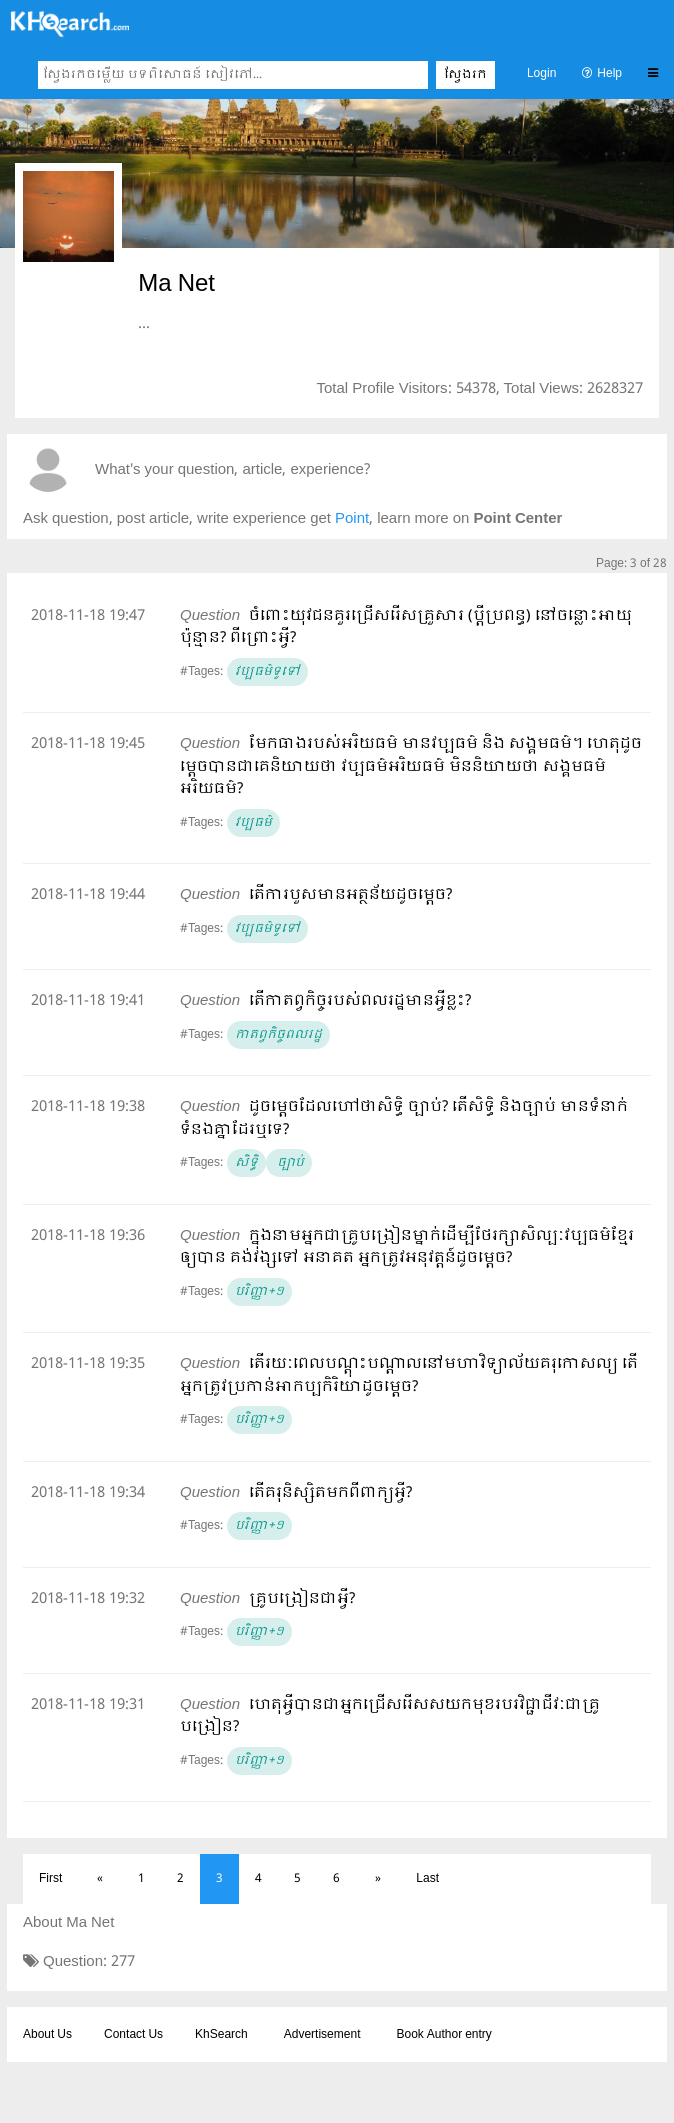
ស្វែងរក (465, 75)
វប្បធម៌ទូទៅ (267, 672)
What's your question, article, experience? (232, 470)
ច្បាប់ (289, 1163)
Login (541, 74)
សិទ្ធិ (246, 1163)
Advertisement (322, 2035)
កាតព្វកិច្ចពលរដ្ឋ (278, 1035)
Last (427, 1879)
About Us (47, 2035)
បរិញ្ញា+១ (259, 1292)
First (50, 1879)
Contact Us (133, 2035)
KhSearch (221, 2035)
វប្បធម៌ (253, 823)
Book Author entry (443, 2035)
